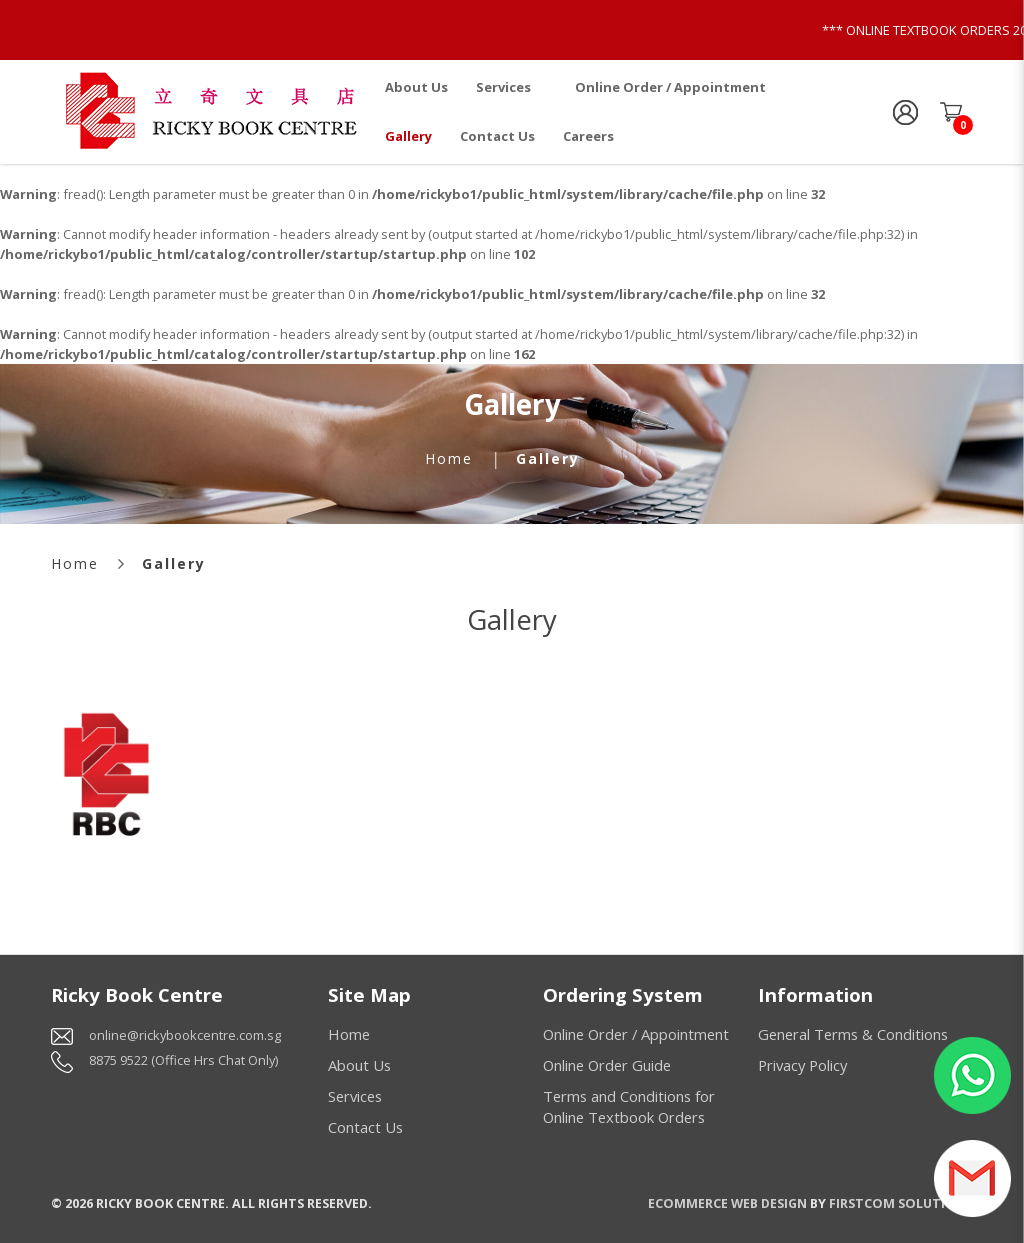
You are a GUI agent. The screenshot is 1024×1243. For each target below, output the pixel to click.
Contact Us (365, 1127)
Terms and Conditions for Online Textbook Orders (629, 1106)
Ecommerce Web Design (727, 1203)
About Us (359, 1065)
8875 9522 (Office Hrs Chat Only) (183, 1060)
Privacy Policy (802, 1065)
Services (355, 1096)
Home (449, 458)
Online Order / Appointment (636, 1034)
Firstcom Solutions (901, 1203)
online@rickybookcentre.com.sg (185, 1035)
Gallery (548, 458)
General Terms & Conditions (853, 1034)
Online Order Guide (607, 1065)
